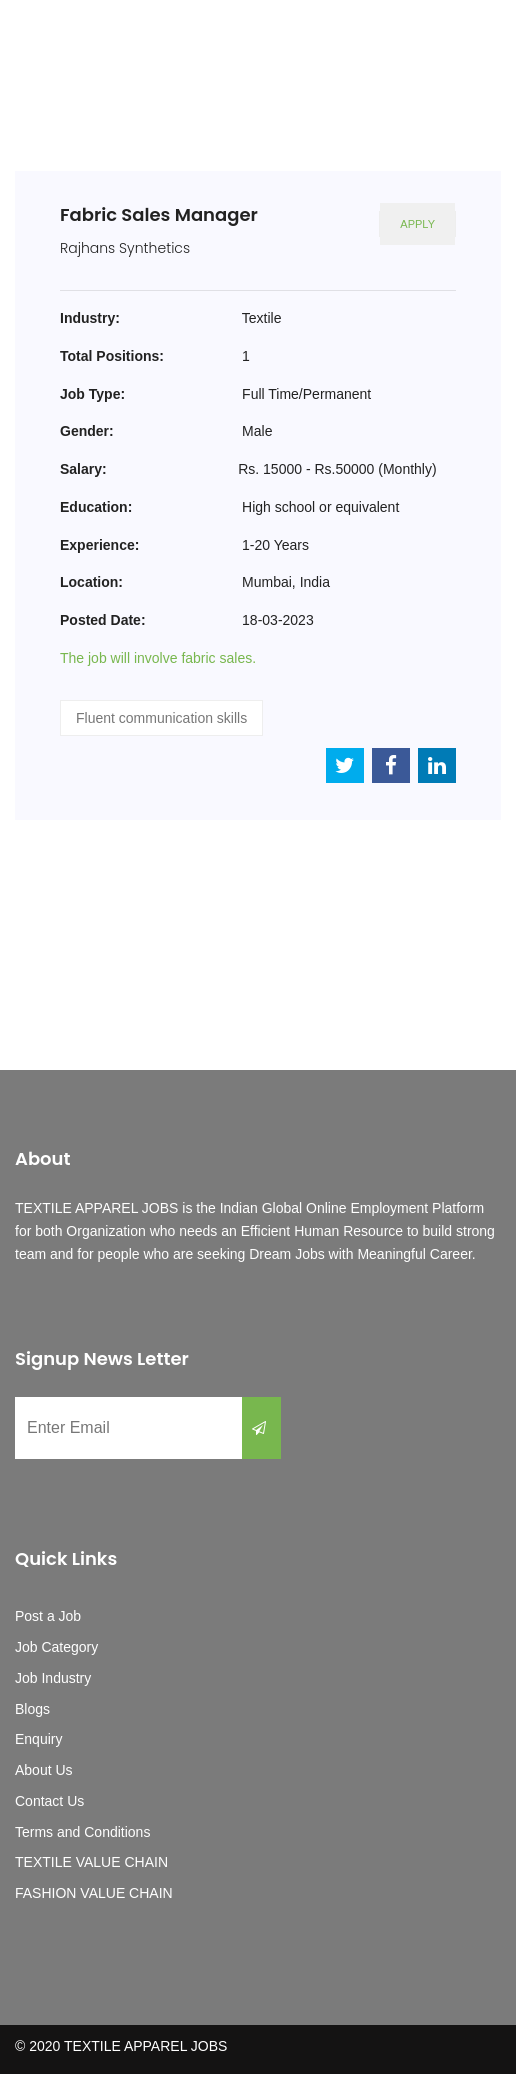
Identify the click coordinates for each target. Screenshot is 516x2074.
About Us (44, 1770)
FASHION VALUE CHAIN (94, 1893)
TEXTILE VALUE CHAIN (91, 1862)
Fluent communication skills (161, 718)
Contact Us (49, 1801)
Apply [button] (417, 224)
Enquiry (38, 1739)
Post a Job (48, 1616)
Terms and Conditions (82, 1832)
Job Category (56, 1647)
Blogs (32, 1709)
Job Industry (53, 1678)
